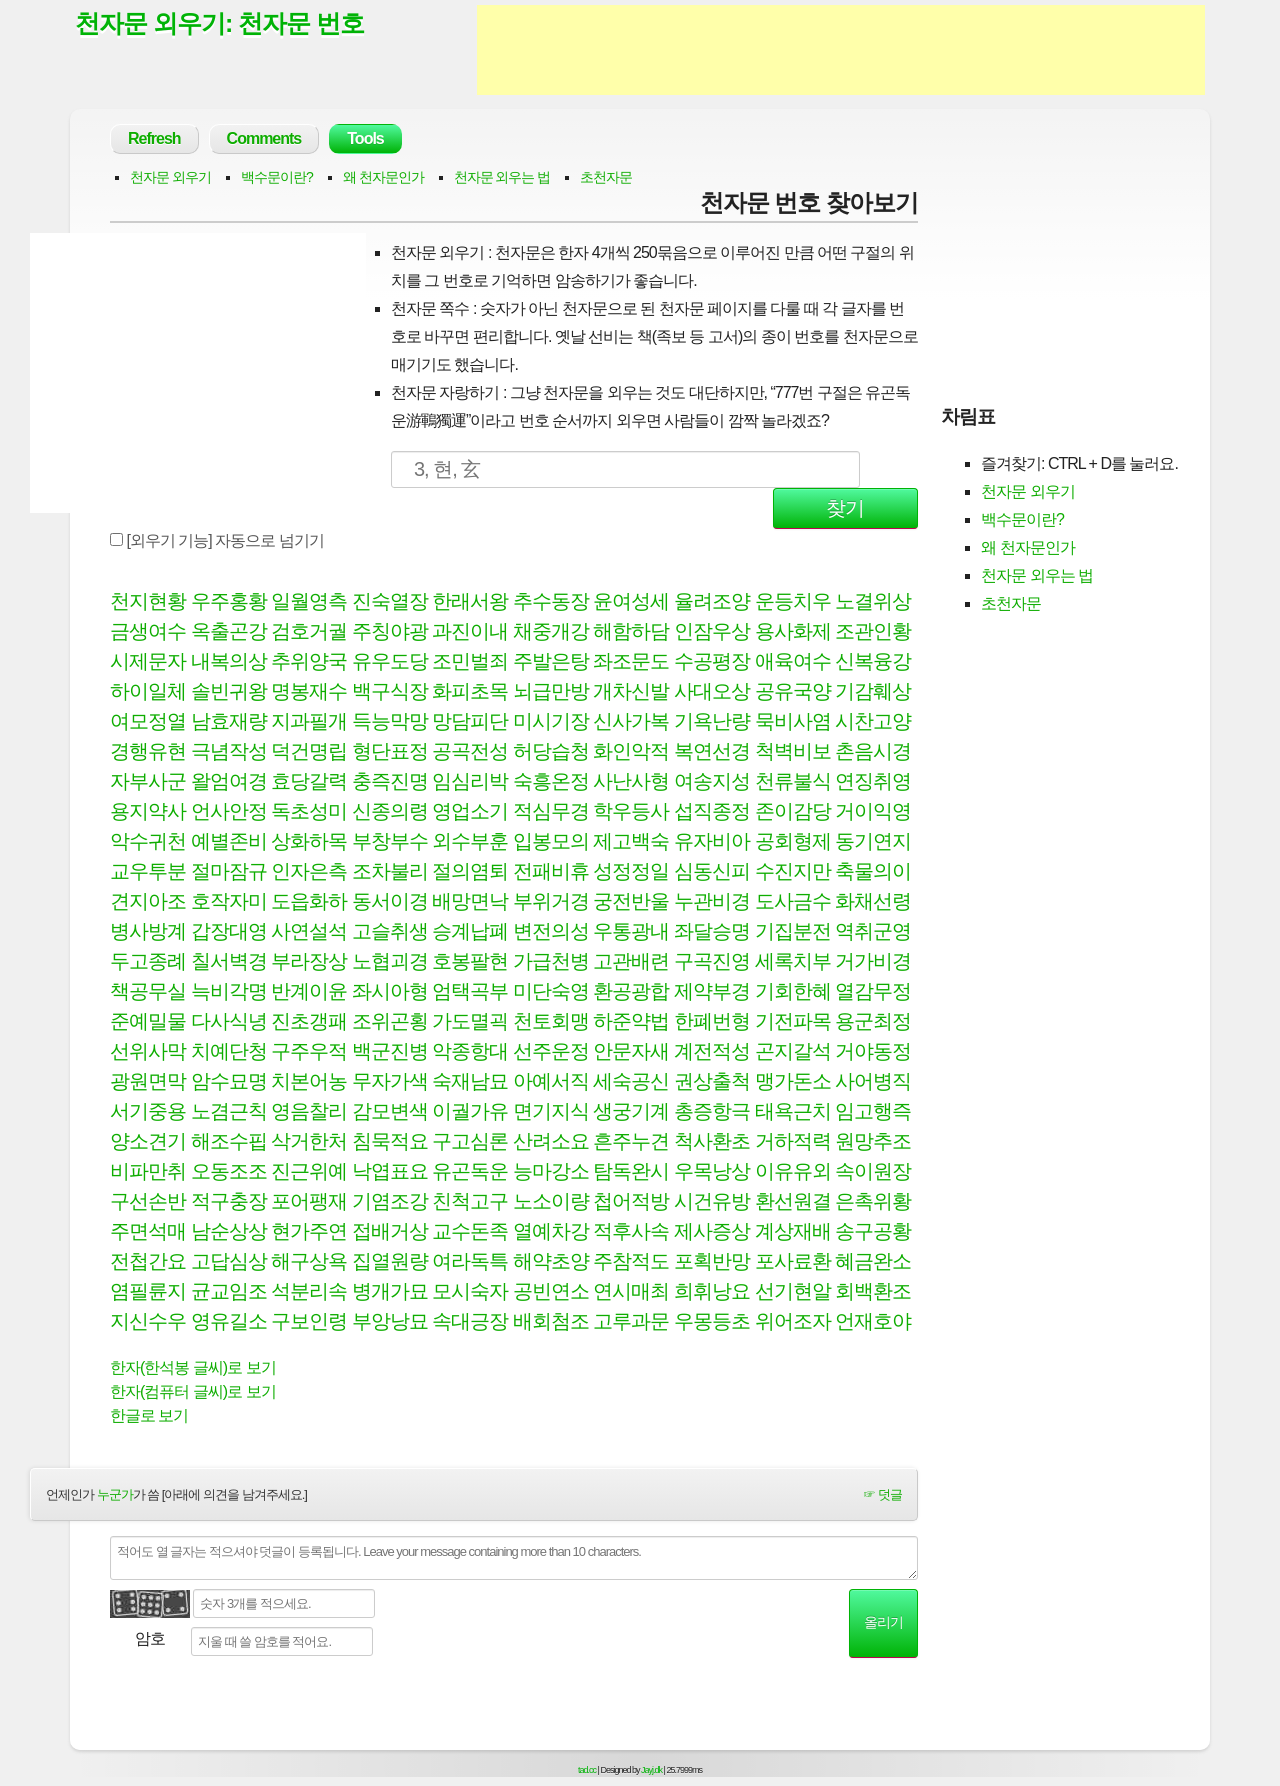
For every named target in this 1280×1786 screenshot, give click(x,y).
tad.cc (587, 1770)
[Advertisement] (841, 50)
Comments (264, 138)
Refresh (154, 138)
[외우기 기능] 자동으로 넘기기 (217, 540)
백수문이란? (277, 177)
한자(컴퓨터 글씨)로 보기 (193, 1391)
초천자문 (606, 177)
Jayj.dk (651, 1770)
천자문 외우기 (170, 177)
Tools (365, 138)
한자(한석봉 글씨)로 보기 (193, 1367)
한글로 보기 (149, 1415)
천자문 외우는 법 (502, 177)
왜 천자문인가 (383, 177)
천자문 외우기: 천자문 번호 (219, 23)
